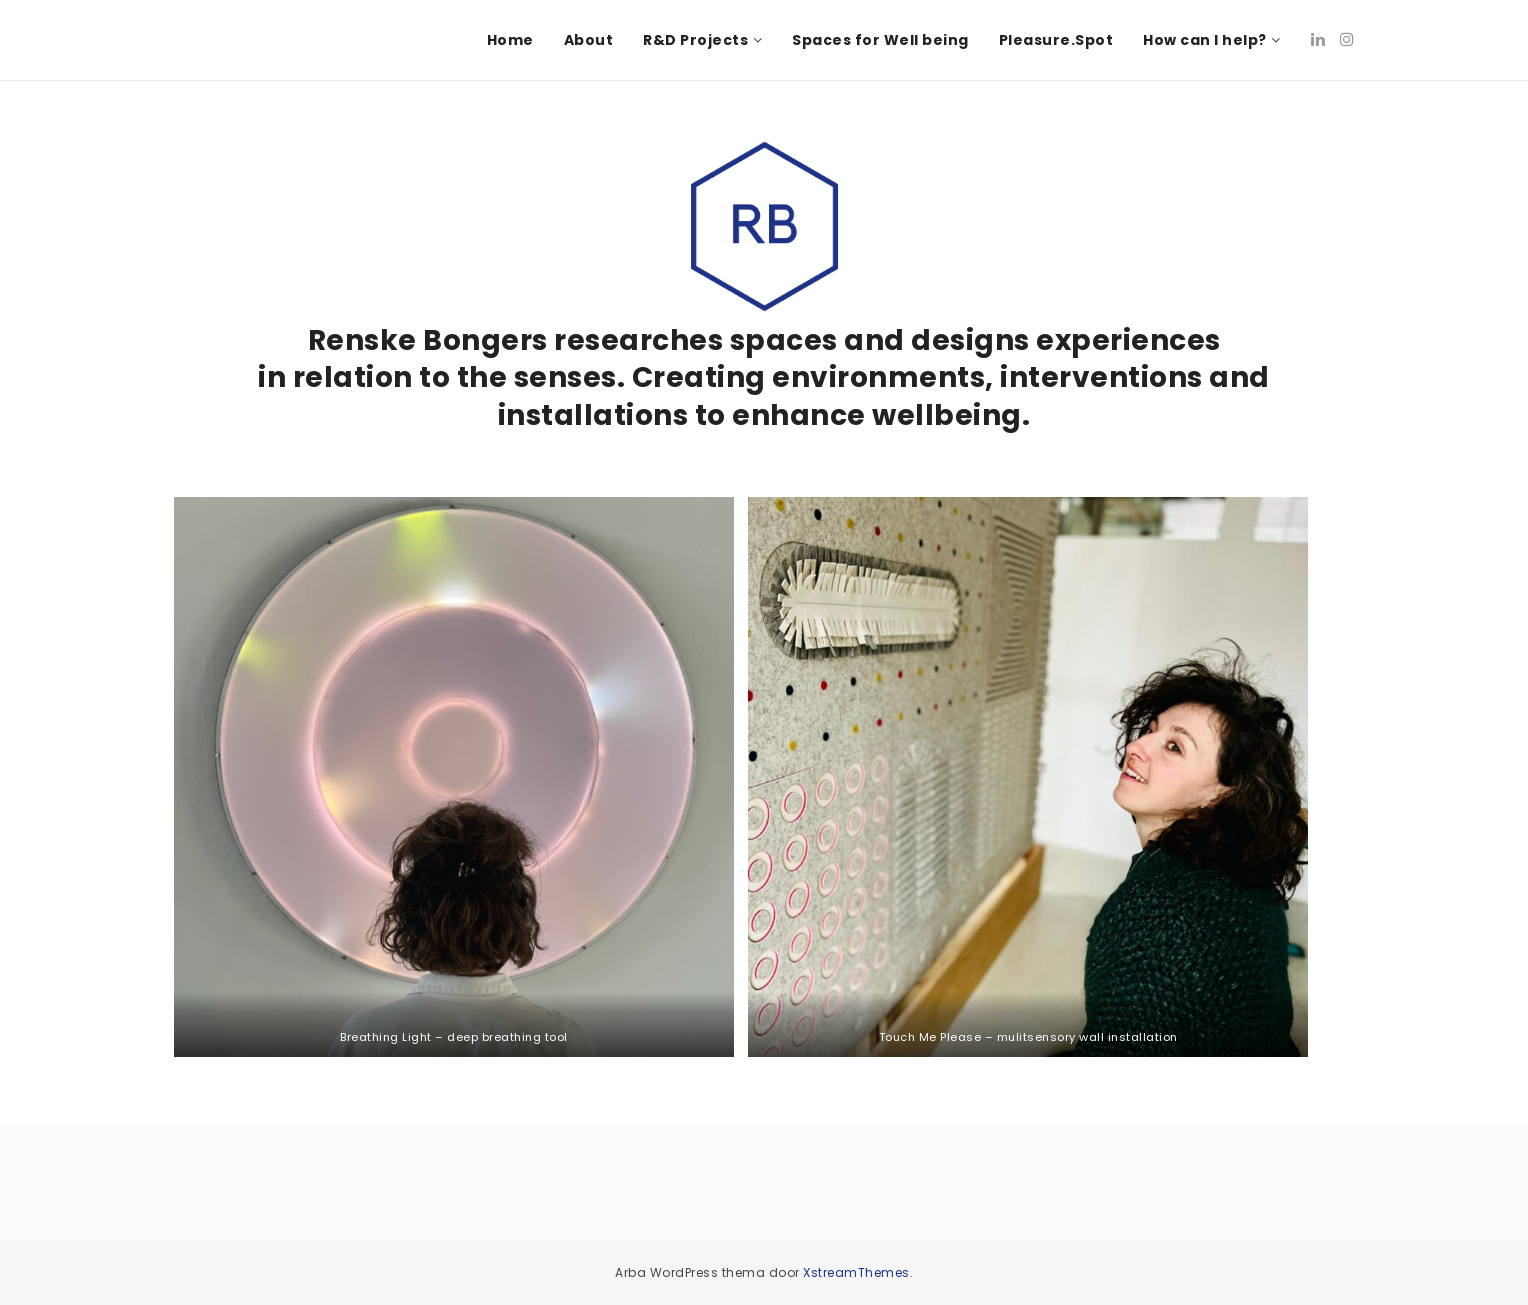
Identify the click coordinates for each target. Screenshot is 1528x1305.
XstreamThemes (856, 1272)
